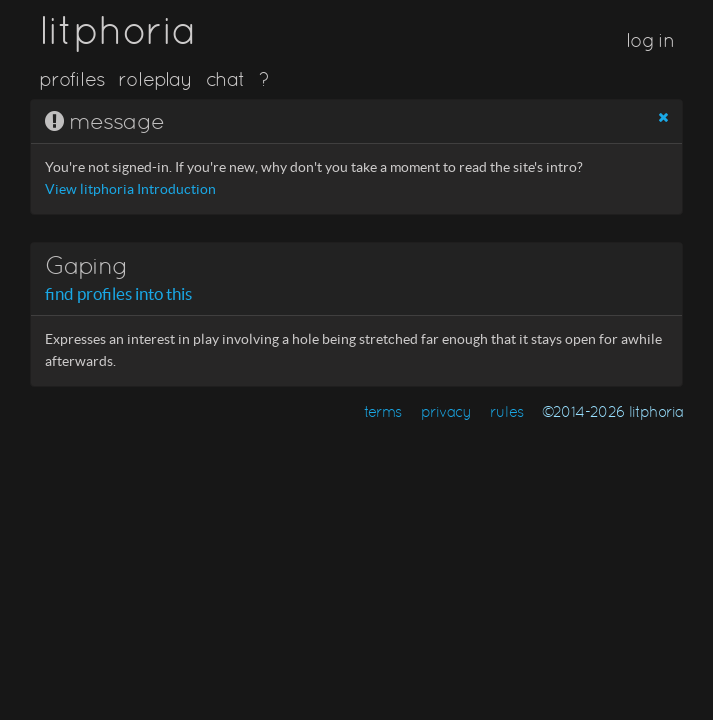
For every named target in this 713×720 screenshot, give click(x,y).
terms (383, 411)
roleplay (155, 79)
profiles (72, 79)
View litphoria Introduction (130, 189)
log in (650, 40)
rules (506, 411)
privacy (446, 411)
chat (225, 79)
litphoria (117, 30)
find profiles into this (118, 294)
